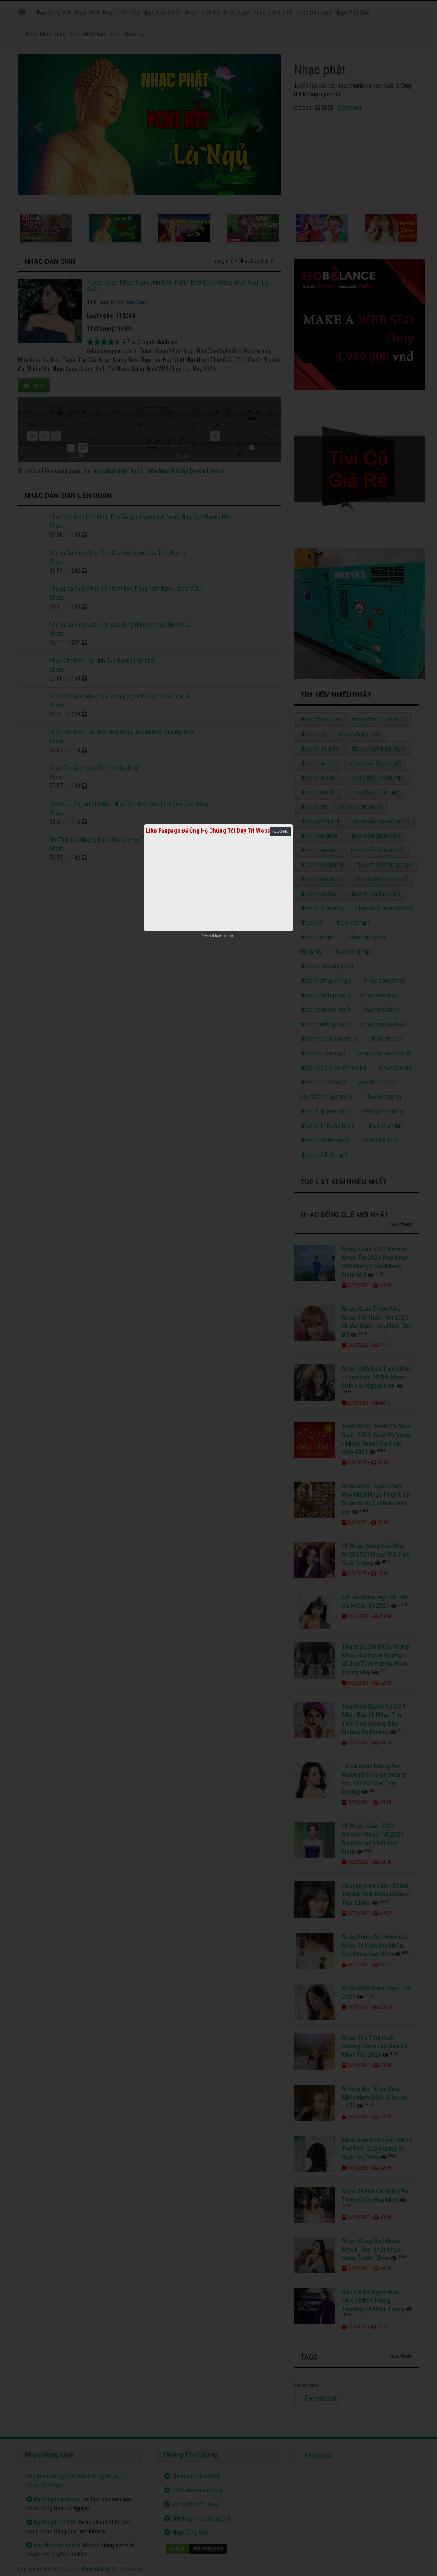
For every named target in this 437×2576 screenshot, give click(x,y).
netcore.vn (226, 936)
